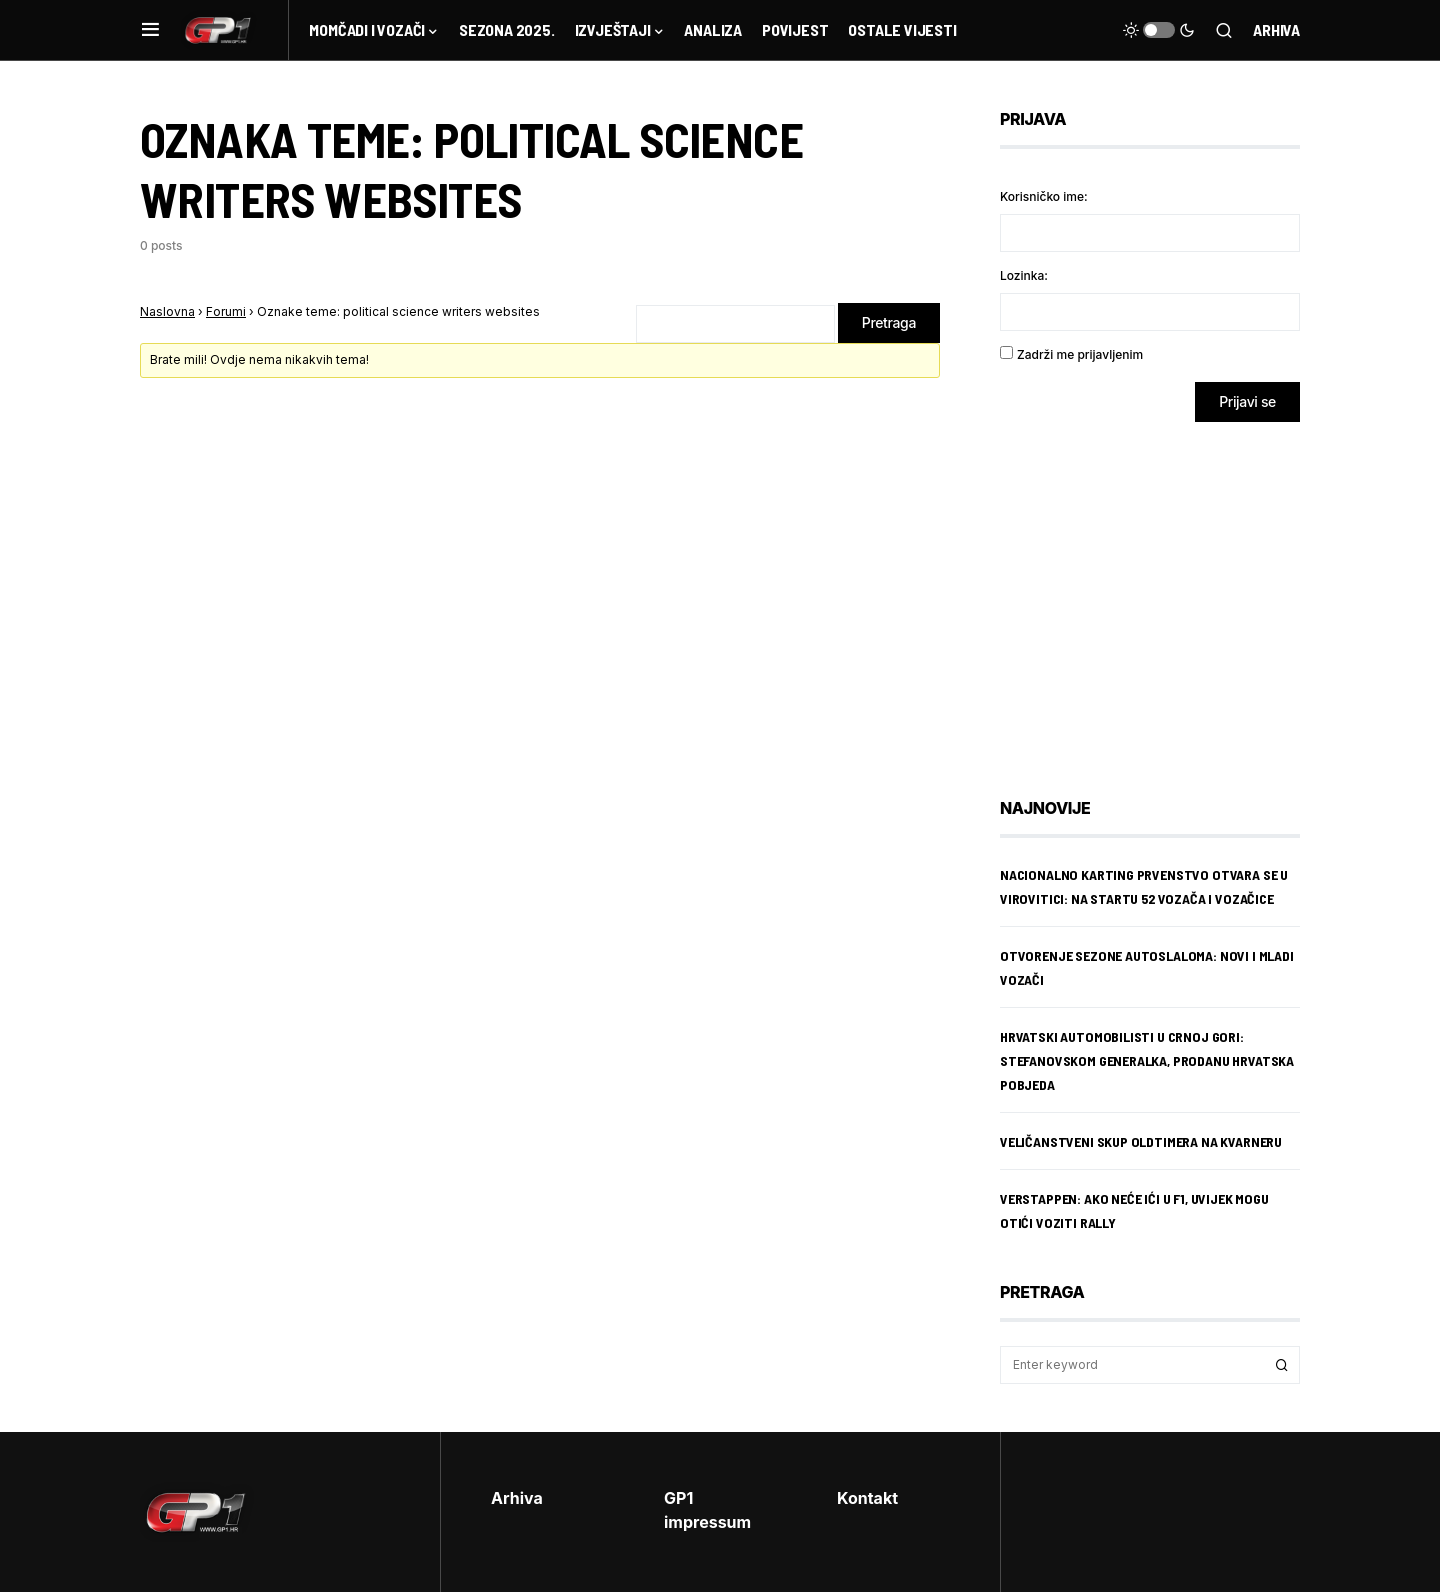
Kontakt (867, 1498)
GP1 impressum (707, 1510)
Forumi (226, 311)
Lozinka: (1024, 275)
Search (1282, 1365)
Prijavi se (1247, 401)
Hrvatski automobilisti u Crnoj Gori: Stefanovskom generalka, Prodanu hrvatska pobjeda (1147, 1060)
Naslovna (167, 311)
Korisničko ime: (1044, 196)
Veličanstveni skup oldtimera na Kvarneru (1141, 1141)
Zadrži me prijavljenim (1080, 354)
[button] (150, 30)
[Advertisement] (1160, 595)
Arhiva (1276, 29)
